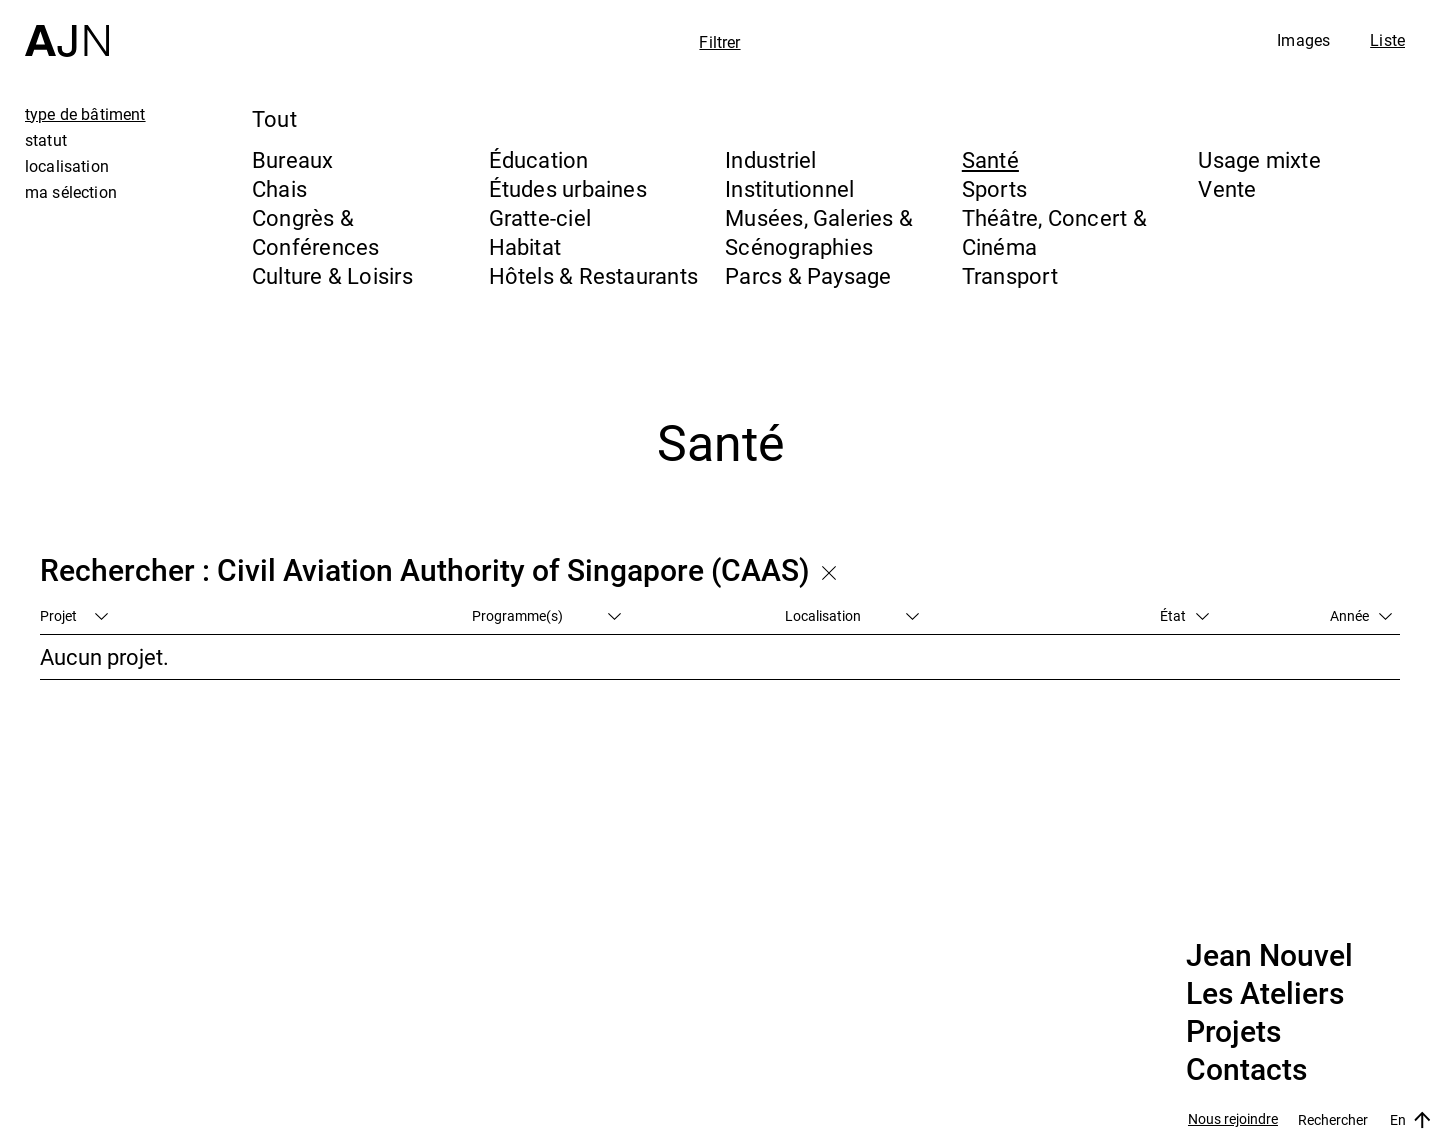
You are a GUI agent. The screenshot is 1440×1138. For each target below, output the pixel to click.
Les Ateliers (1265, 994)
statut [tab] (46, 140)
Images (1303, 40)
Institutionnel (789, 188)
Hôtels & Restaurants (593, 275)
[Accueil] (67, 28)
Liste (1387, 40)
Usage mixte (1259, 159)
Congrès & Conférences (315, 232)
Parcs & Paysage (808, 275)
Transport (1010, 275)
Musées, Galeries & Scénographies (819, 232)
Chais (279, 188)
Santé (990, 159)
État (1184, 615)
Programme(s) (546, 615)
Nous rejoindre (1233, 1119)
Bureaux (293, 159)
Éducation (539, 159)
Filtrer (719, 42)
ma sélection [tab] (71, 192)
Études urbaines (568, 188)
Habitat (525, 246)
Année (1361, 615)
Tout (274, 118)
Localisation (852, 615)
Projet (74, 615)
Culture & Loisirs (332, 275)
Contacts (1246, 1070)
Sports (994, 188)
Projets (1233, 1032)
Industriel (770, 159)
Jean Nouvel (1269, 956)
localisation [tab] (67, 166)
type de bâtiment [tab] (85, 114)
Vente (1227, 188)
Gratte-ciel (540, 217)
